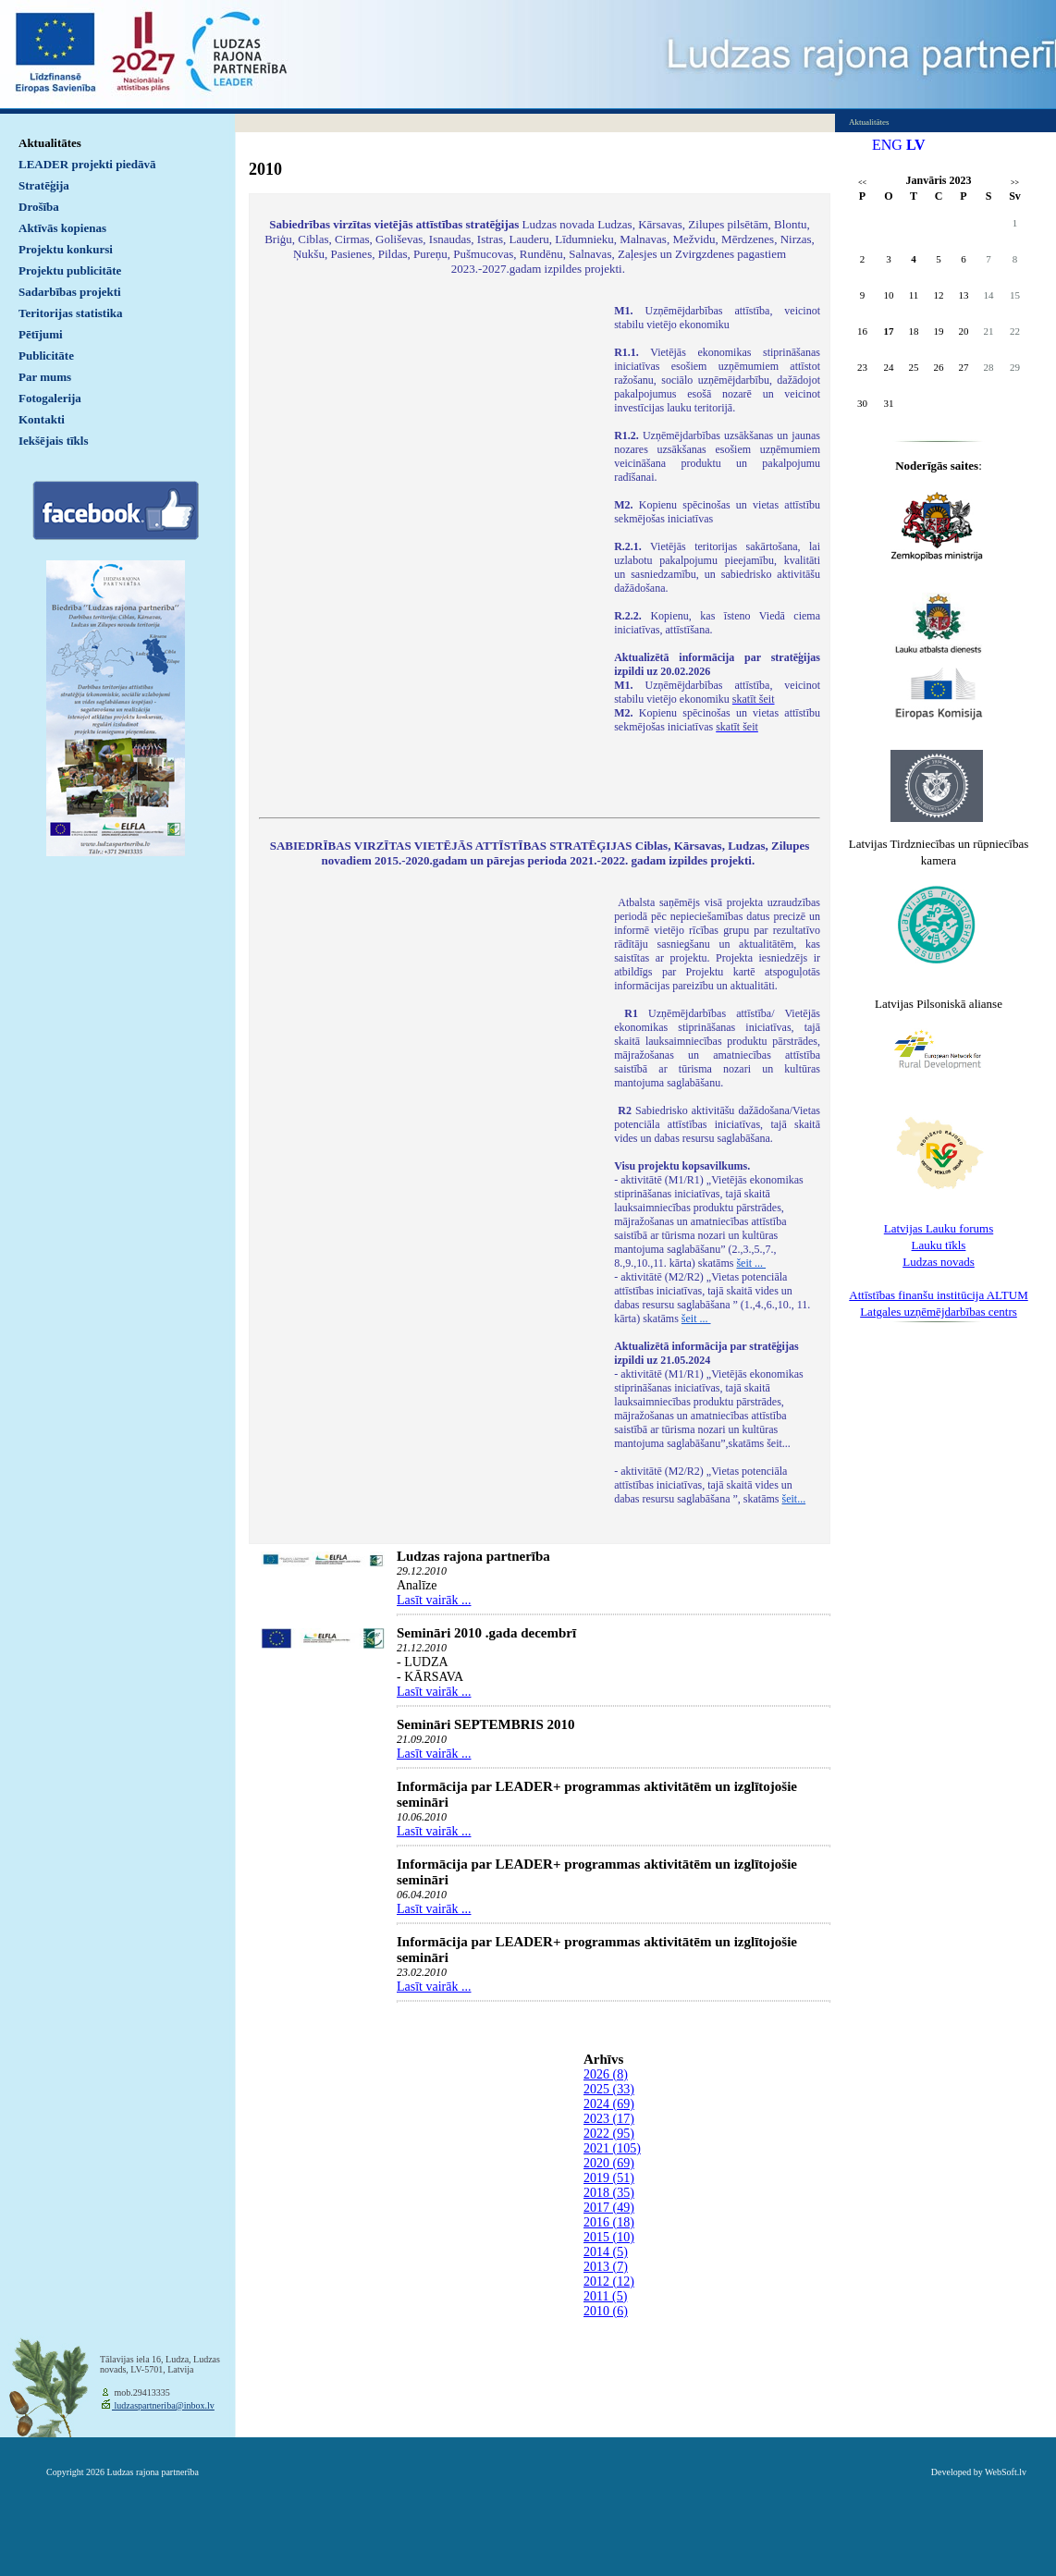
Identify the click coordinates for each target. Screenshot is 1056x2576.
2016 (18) (608, 2222)
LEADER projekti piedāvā (87, 164)
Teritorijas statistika (70, 313)
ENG (887, 145)
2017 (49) (608, 2207)
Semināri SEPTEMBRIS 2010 (486, 1724)
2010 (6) (605, 2311)
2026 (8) (605, 2074)
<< (862, 182)
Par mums (44, 377)
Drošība (38, 207)
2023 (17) (608, 2119)
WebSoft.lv (1005, 2472)
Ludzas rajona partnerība (473, 1556)
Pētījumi (40, 334)
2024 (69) (608, 2104)
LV (916, 145)
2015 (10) (608, 2237)
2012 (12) (608, 2281)
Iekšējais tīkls (53, 441)
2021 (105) (612, 2148)
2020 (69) (608, 2163)
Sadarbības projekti (69, 292)
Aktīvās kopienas (62, 228)
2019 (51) (608, 2178)
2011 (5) (605, 2296)
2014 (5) (605, 2252)
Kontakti (41, 419)
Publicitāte (46, 355)
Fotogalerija (49, 398)
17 (889, 331)
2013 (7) (605, 2267)
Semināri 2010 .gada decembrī (486, 1632)
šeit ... (751, 1263)
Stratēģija (43, 185)
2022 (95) (608, 2134)
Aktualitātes (49, 143)
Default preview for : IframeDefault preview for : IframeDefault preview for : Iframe (427, 549)
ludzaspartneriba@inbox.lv (163, 2405)
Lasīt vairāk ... (434, 1600)
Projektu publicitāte (69, 270)
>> (1015, 182)
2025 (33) (608, 2089)
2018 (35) (608, 2193)
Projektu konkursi (65, 249)
